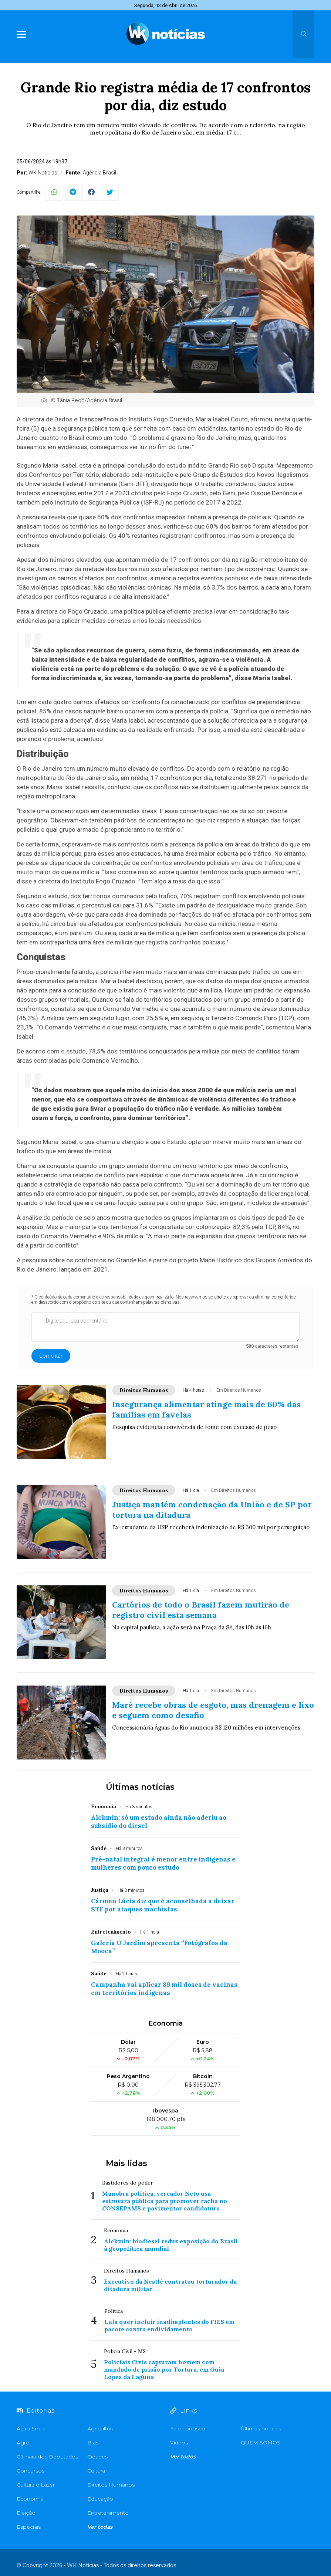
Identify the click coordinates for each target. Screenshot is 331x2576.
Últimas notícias (140, 1787)
